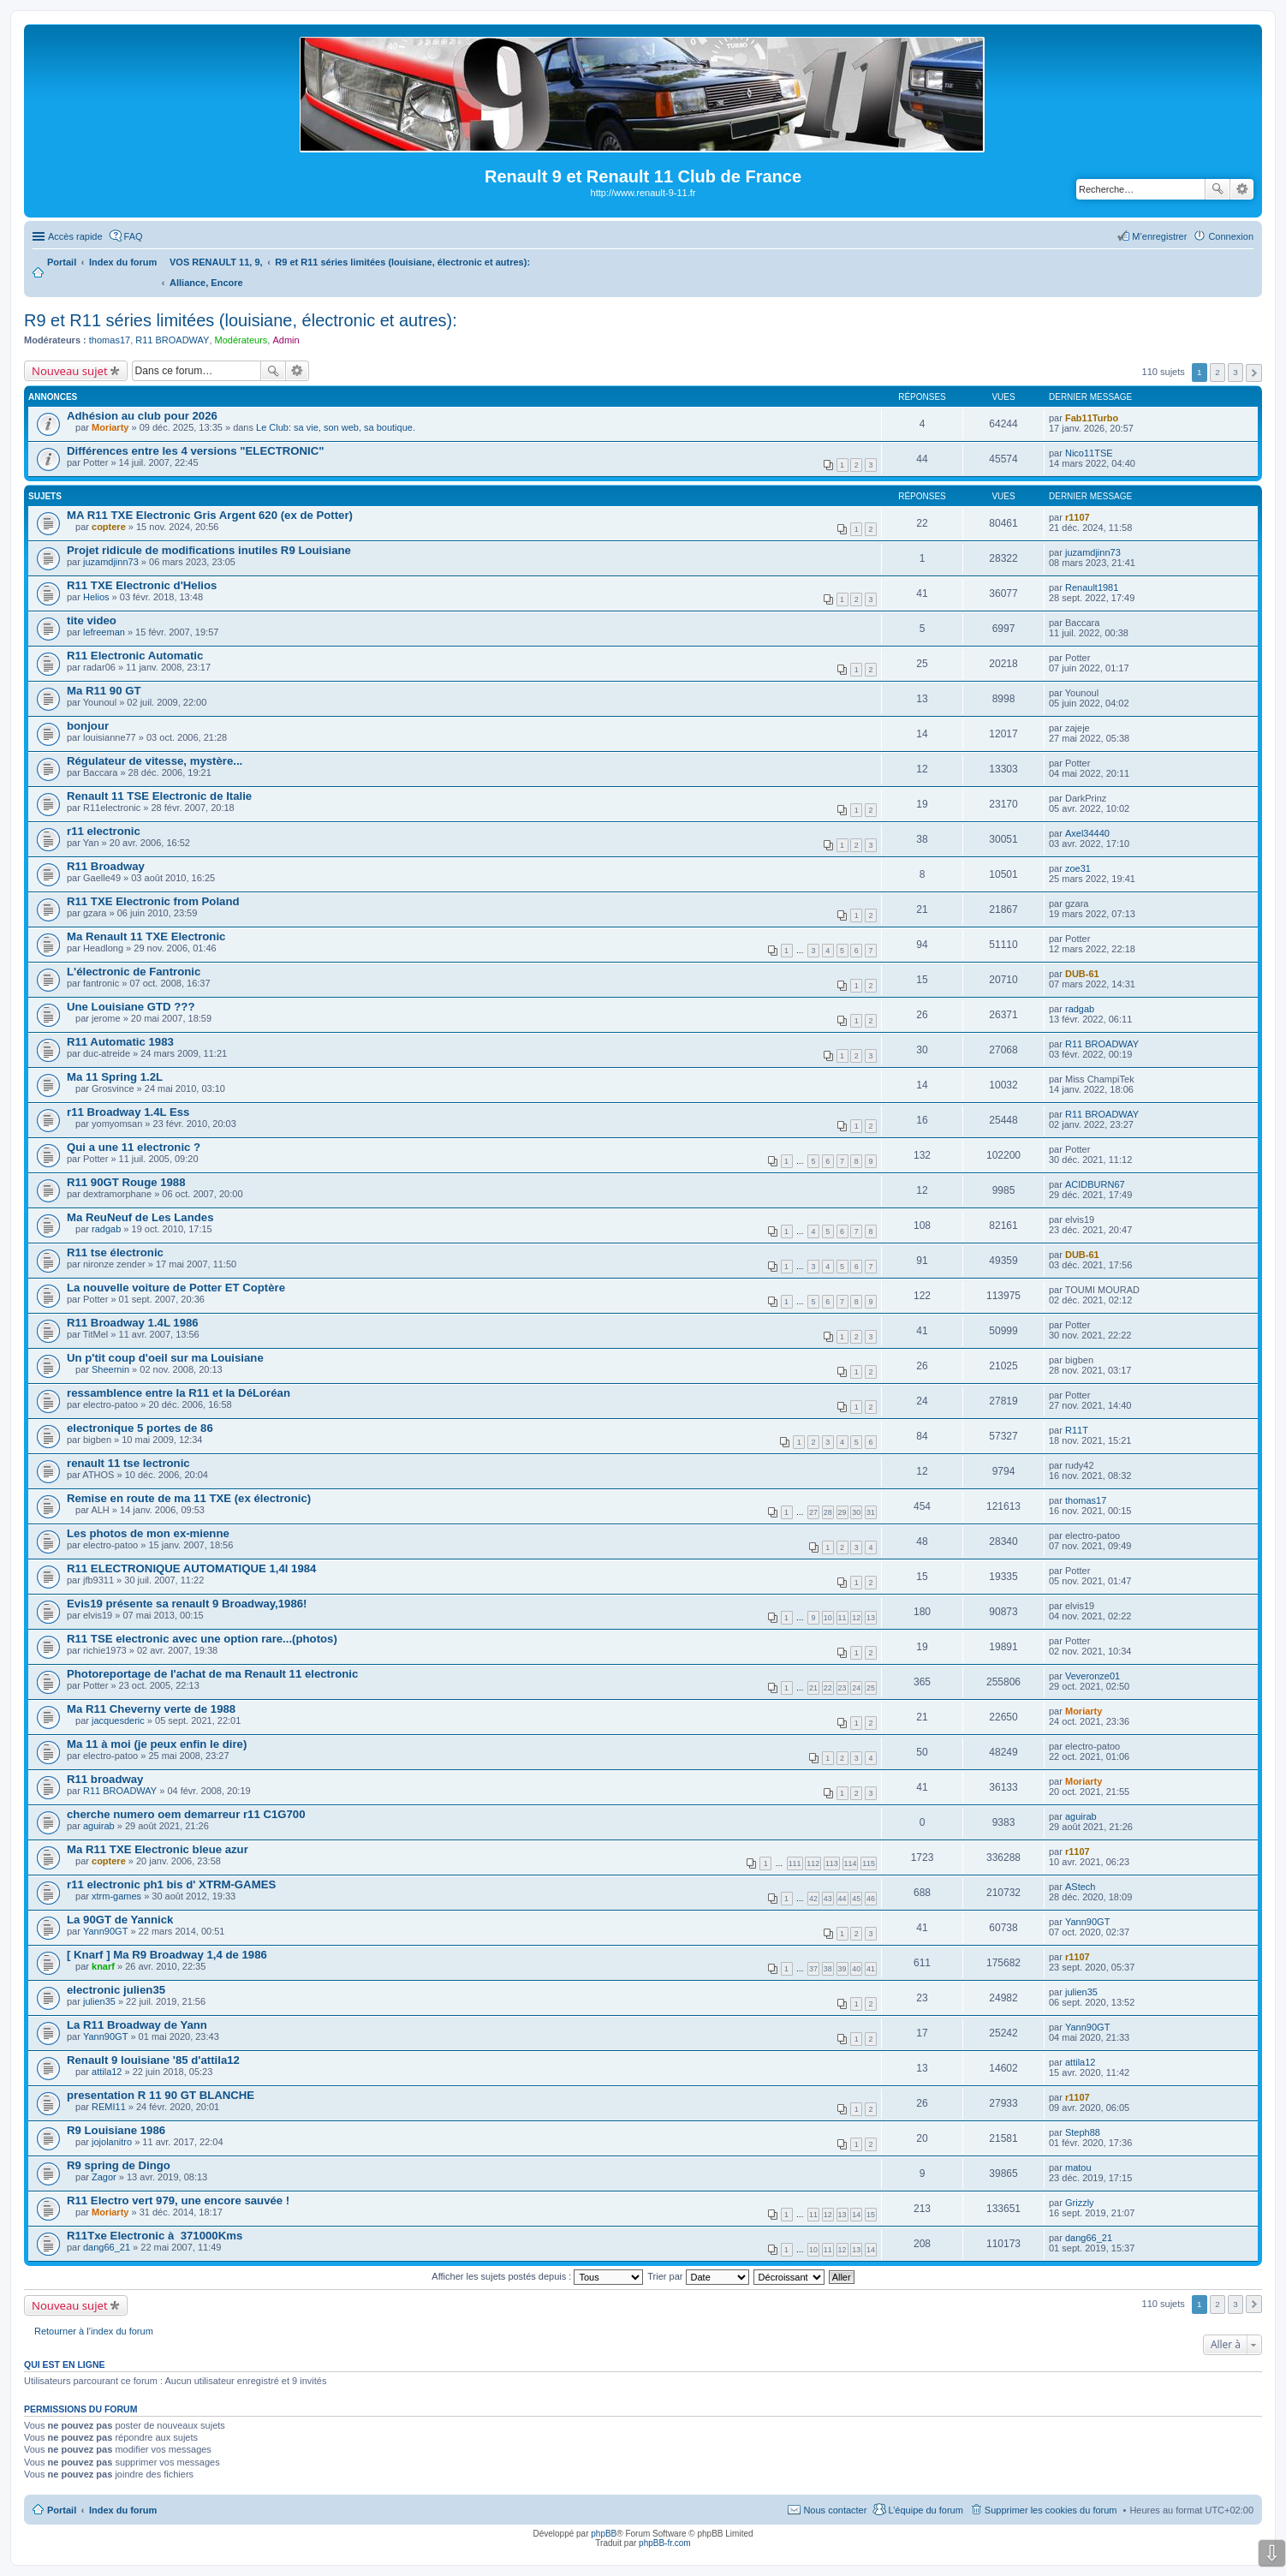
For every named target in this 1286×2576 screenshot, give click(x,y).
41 (870, 1969)
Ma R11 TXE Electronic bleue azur (157, 1849)
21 (813, 1688)
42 (813, 1898)
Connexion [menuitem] (1230, 236)
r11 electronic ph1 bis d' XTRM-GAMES (171, 1884)
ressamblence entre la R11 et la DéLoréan (178, 1392)
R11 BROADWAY (172, 340)
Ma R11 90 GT (104, 690)
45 (856, 1898)
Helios (96, 597)
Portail (61, 262)
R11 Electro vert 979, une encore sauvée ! (178, 2200)
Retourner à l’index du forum (93, 2331)
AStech (1080, 1886)
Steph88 (1082, 2132)
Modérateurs (241, 340)
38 (828, 1969)
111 (795, 1863)
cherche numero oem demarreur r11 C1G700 (186, 1814)
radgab (1079, 1009)
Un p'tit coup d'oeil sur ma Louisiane (165, 1357)
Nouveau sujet (70, 371)
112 (813, 1863)
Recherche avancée (1241, 189)
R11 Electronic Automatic (135, 655)
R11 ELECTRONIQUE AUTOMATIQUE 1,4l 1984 (191, 1568)
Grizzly (1079, 2202)
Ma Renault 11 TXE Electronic (146, 936)
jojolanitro (112, 2142)
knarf (103, 1966)
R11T (1076, 1430)
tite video (91, 620)
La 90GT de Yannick (120, 1919)
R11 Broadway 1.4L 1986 (133, 1322)
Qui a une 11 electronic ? (133, 1147)
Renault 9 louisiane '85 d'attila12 (153, 2060)
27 (813, 1512)
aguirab (99, 1826)
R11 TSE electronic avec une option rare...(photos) (202, 1638)
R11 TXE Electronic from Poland (153, 901)
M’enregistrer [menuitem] (1159, 236)
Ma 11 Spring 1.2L (115, 1076)
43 (828, 1898)
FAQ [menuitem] (133, 236)
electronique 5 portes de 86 (140, 1428)
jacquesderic (118, 1720)
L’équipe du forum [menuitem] (925, 2510)
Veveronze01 (1092, 1676)
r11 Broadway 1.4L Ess (128, 1112)
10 (828, 1617)
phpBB (603, 2533)
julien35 (99, 2001)
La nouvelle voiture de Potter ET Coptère (176, 1287)
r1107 (1077, 517)
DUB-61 (1082, 974)
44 (842, 1898)
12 (856, 1617)
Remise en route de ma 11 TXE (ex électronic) (189, 1498)
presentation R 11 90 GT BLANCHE (160, 2095)
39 (842, 1969)
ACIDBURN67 (1095, 1184)
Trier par (697, 2276)
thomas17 (109, 340)
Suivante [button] (1254, 373)
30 (856, 1512)
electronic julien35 (116, 1989)
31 (870, 1512)
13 (870, 1617)
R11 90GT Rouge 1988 (126, 1182)
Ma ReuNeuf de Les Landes (140, 1217)
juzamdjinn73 (111, 562)
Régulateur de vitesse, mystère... (154, 760)
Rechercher (1217, 189)
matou (1078, 2167)
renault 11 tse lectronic (128, 1463)
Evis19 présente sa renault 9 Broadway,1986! (187, 1603)
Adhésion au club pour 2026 (142, 415)
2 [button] (1217, 372)
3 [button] (1235, 372)
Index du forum (123, 2510)
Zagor (104, 2177)
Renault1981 (1091, 587)
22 (828, 1688)
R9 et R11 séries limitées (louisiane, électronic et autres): (240, 320)
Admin (285, 340)
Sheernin (110, 1369)
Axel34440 (1087, 833)
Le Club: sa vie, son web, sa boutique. (335, 427)
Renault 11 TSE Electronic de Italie (159, 796)
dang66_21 (106, 2247)
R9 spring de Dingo (118, 2165)
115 (868, 1863)
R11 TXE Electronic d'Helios (142, 585)
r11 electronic (103, 831)
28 (828, 1512)
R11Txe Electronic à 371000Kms (154, 2235)
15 (870, 2214)
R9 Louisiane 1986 (116, 2130)
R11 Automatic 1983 (120, 1041)
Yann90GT (105, 1931)
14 (856, 2214)
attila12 (107, 2071)
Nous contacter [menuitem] (834, 2510)
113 (831, 1863)
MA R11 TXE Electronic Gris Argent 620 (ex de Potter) (210, 515)
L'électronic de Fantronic (133, 971)
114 (850, 1863)
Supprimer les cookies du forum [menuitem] (1051, 2510)
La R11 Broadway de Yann (137, 2024)
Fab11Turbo (1091, 418)
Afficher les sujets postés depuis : (537, 2276)
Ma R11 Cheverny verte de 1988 (151, 1708)
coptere (109, 527)
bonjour (88, 725)
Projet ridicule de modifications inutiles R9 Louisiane (209, 550)
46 (870, 1898)
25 (870, 1688)
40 (856, 1969)
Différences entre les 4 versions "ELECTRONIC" (195, 450)
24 (856, 1688)
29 (842, 1512)
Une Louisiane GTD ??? (130, 1006)
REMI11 (109, 2107)
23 (842, 1688)
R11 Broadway (106, 866)
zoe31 (1078, 868)
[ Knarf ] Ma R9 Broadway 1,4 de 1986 (167, 1954)
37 (813, 1969)
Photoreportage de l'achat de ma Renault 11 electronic (212, 1673)
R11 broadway (105, 1779)
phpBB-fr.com (665, 2543)
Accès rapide (75, 236)
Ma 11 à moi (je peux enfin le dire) (157, 1744)
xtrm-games (116, 1896)
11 (842, 1617)
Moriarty (110, 427)
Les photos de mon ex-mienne (148, 1533)
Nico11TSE (1089, 453)
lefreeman (104, 632)
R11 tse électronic (115, 1252)
